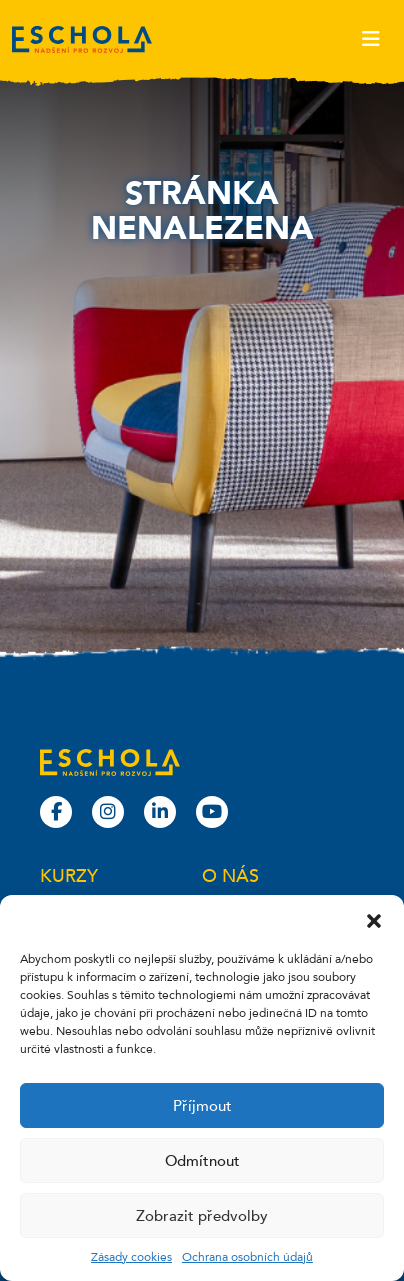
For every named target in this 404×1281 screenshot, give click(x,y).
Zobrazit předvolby (202, 1216)
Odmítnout (202, 1161)
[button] (374, 920)
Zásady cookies (131, 1257)
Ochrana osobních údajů (247, 1257)
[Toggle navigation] (371, 39)
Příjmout (202, 1106)
